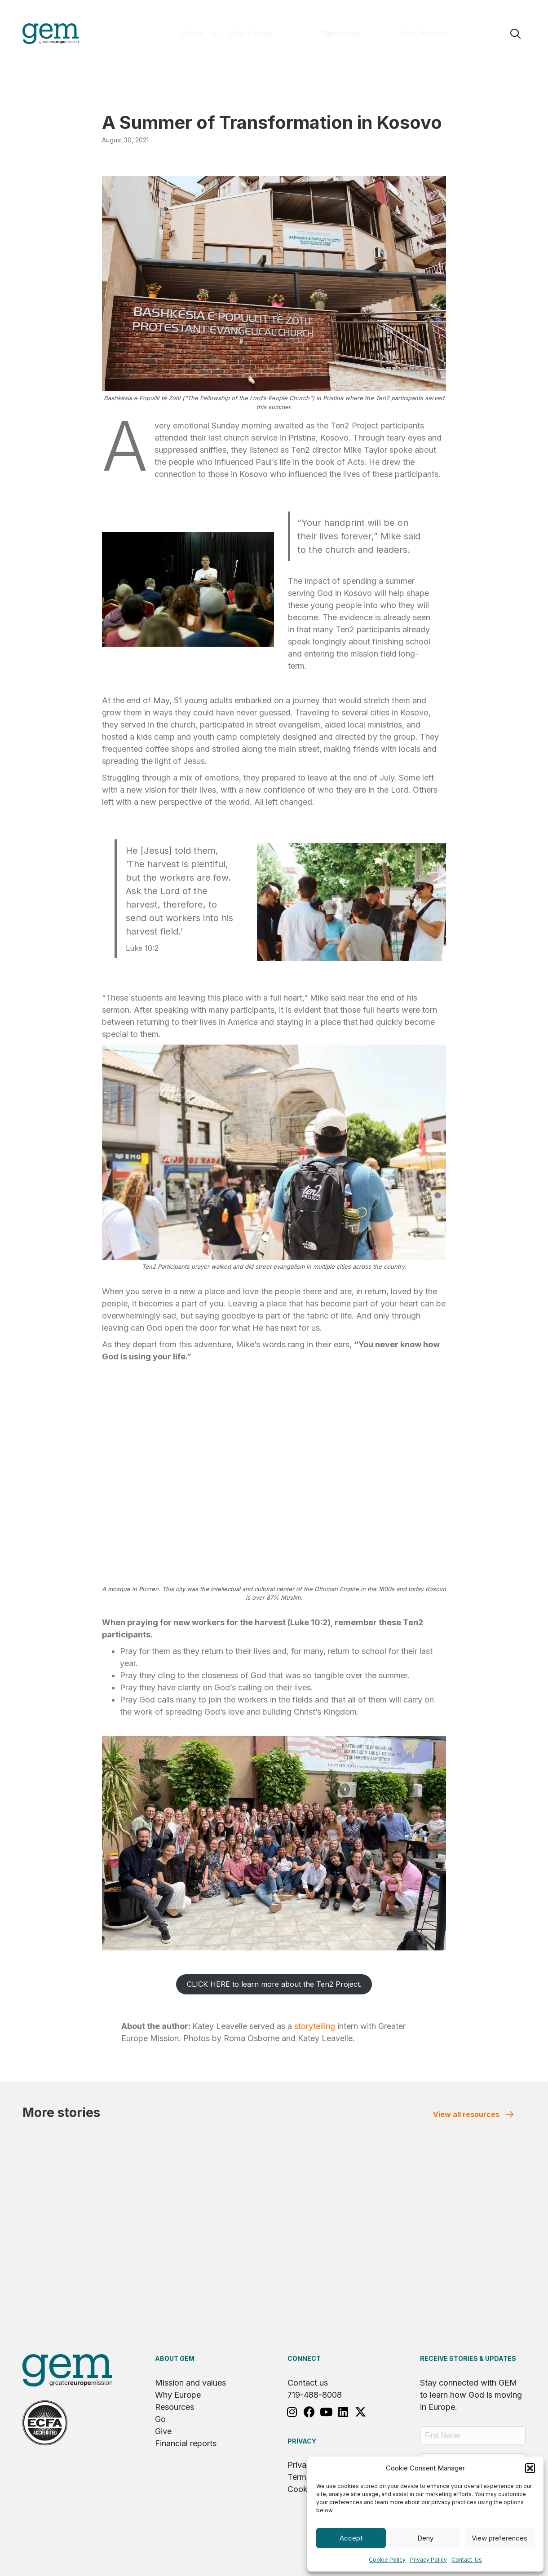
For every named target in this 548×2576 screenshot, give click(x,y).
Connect (304, 2358)
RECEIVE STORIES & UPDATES (468, 2358)
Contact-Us (466, 2559)
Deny (425, 2538)
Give (163, 2431)
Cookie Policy (387, 2559)
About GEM (174, 2358)
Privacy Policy (428, 2559)
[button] (530, 2468)
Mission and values (190, 2382)
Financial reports (186, 2443)
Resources (174, 2407)
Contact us (307, 2382)
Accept (351, 2538)
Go (160, 2419)
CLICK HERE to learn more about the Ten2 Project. (274, 1984)
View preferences (499, 2538)
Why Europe (178, 2395)
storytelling (314, 2026)
